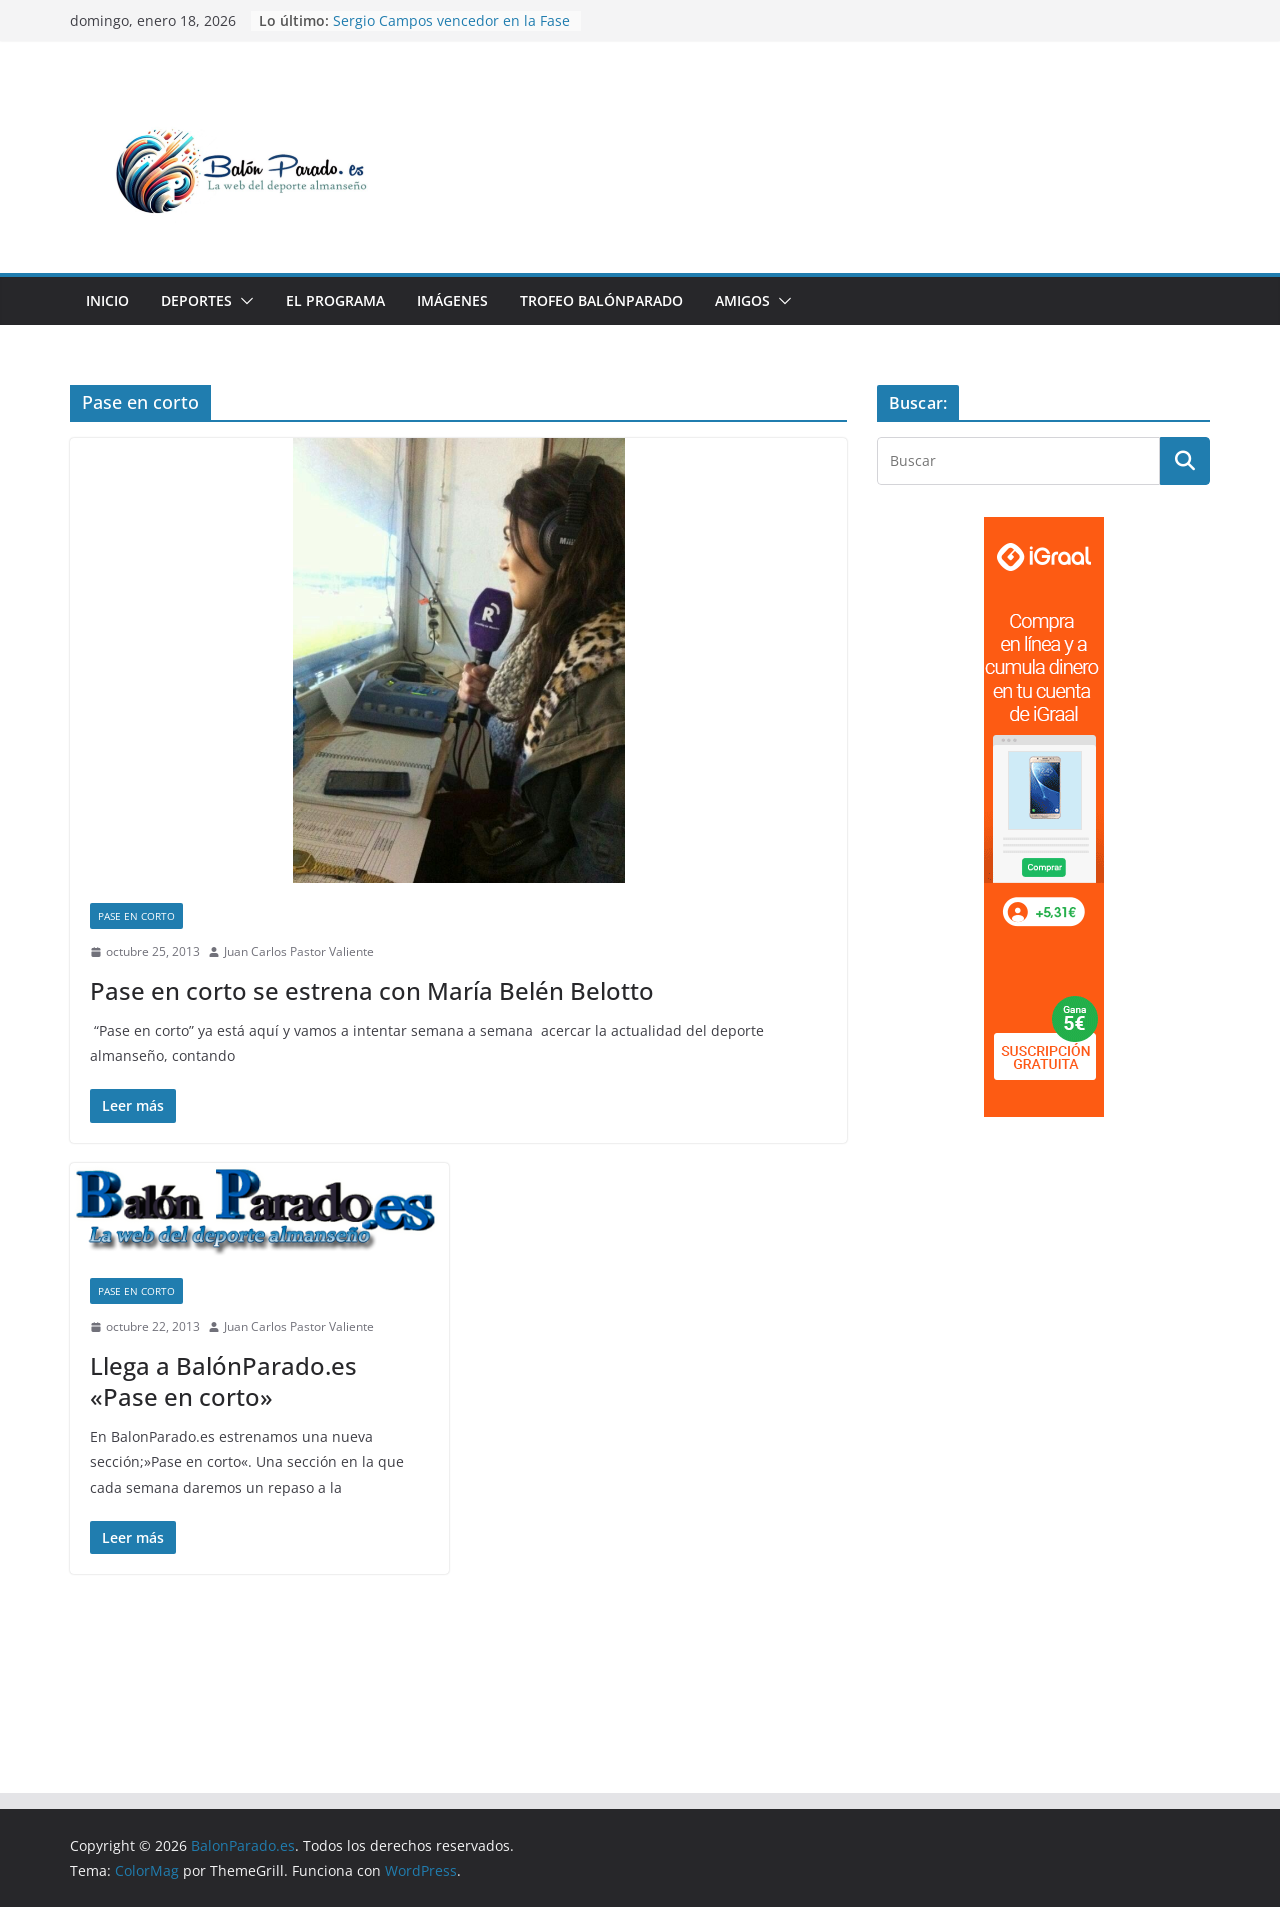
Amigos (742, 300)
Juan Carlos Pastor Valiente (299, 951)
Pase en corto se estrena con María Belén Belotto (372, 990)
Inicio (107, 300)
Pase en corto (136, 916)
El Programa (335, 300)
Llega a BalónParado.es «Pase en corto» (223, 1381)
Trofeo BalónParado (601, 300)
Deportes (196, 300)
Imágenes (452, 300)
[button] (243, 301)
